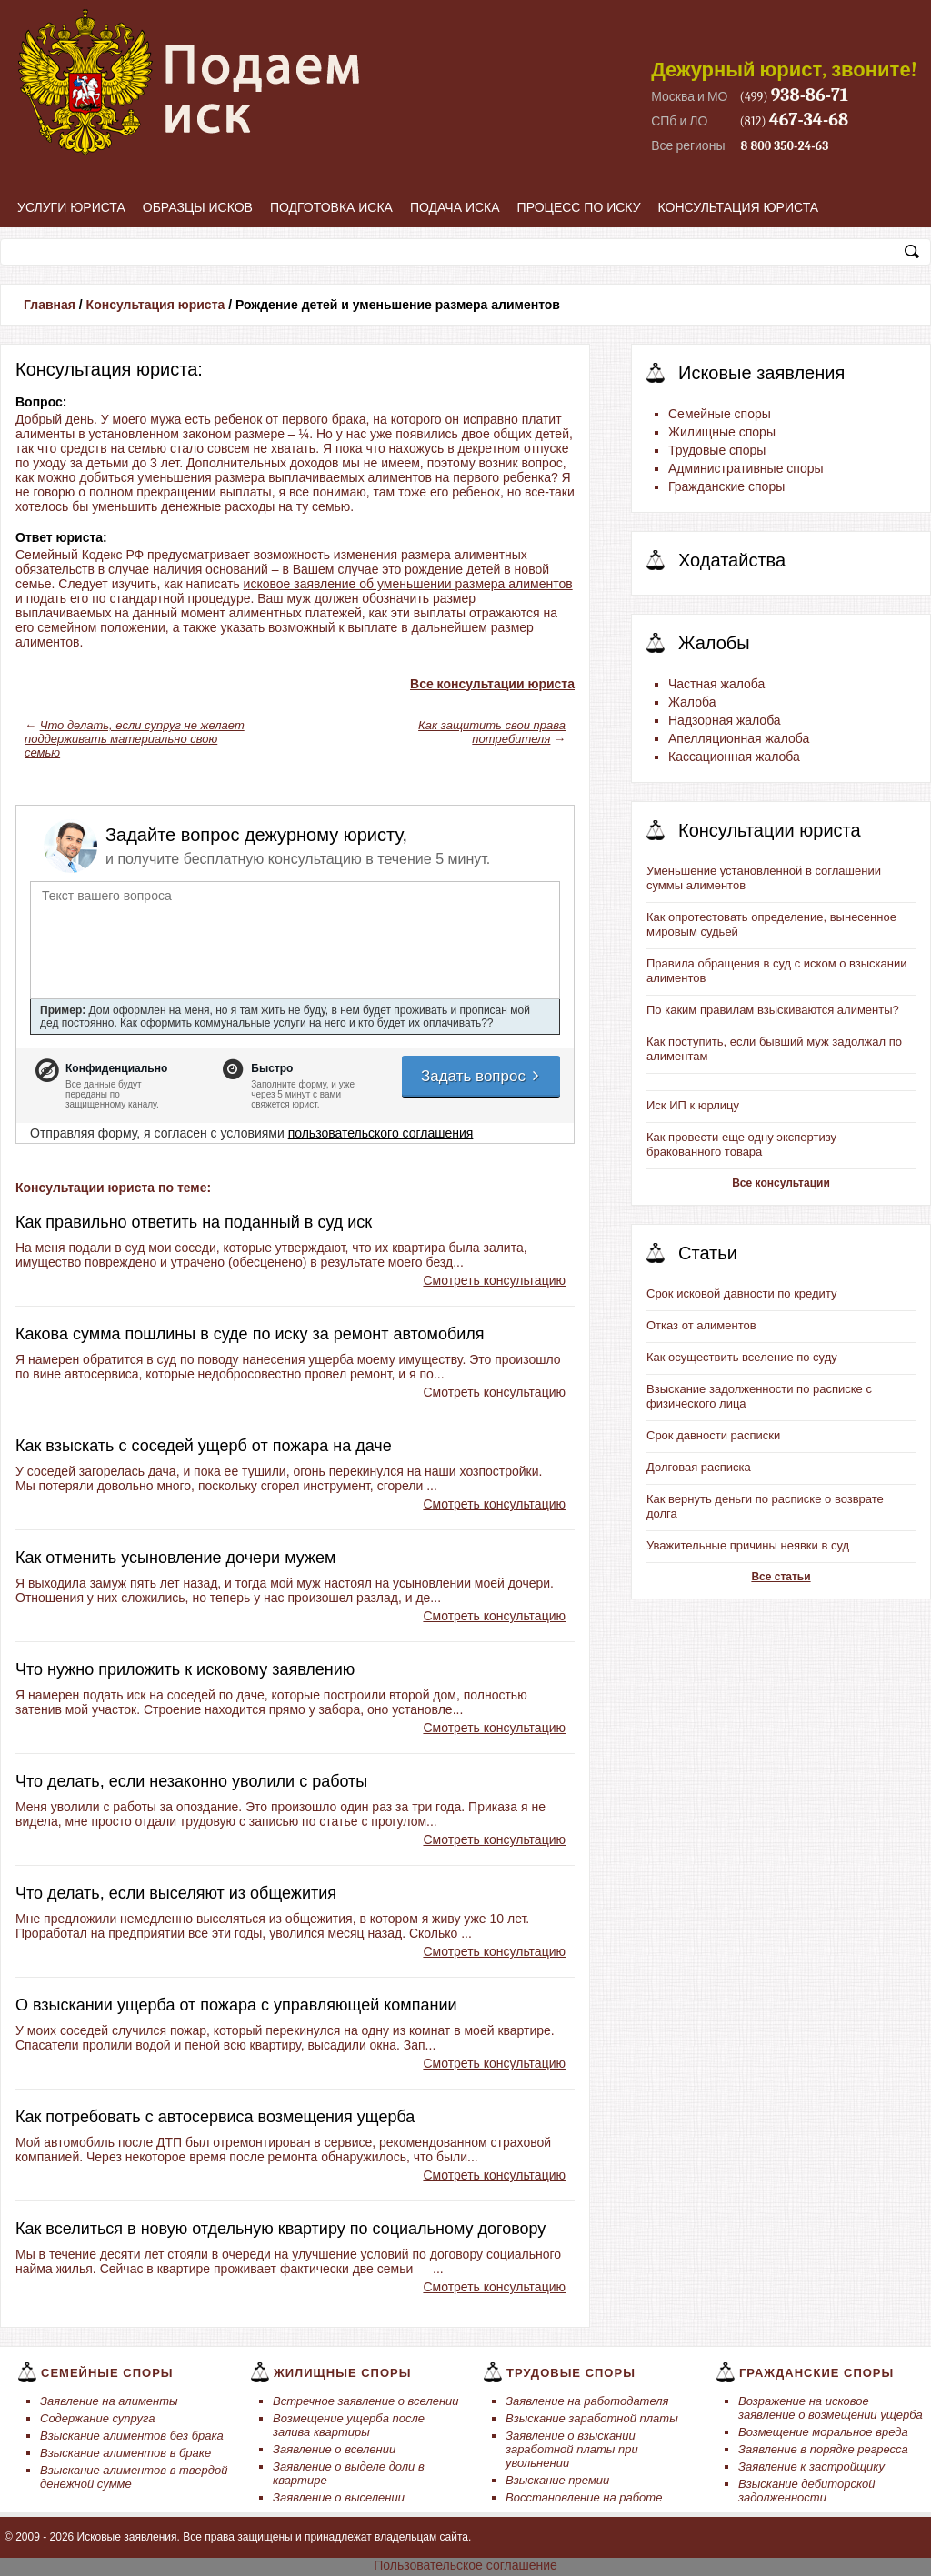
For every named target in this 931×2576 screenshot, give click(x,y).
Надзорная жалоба (724, 720)
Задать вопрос (481, 1076)
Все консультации (781, 1183)
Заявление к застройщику (811, 2466)
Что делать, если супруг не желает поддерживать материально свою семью (135, 738)
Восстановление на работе (584, 2497)
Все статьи (780, 1576)
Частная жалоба (716, 684)
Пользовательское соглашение (465, 2565)
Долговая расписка (698, 1467)
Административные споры (746, 468)
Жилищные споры (722, 432)
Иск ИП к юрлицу (692, 1105)
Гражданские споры (726, 486)
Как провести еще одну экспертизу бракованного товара (741, 1144)
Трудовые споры (717, 450)
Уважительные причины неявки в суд (747, 1545)
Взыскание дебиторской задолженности (807, 2490)
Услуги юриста (71, 207)
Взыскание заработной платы (592, 2418)
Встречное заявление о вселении (366, 2401)
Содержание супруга (97, 2418)
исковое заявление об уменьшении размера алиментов (408, 583)
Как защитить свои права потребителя (492, 732)
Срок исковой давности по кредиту (741, 1293)
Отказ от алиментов (701, 1325)
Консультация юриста (738, 207)
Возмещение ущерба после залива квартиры (349, 2425)
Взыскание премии (557, 2480)
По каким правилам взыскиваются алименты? (772, 1010)
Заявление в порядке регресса (823, 2449)
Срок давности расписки (713, 1435)
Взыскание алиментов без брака (132, 2435)
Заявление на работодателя (587, 2401)
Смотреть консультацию (494, 1280)
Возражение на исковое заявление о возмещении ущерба (830, 2407)
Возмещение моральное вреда (823, 2432)
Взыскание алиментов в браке (125, 2453)
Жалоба (692, 702)
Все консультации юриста (492, 684)
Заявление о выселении (339, 2497)
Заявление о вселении (334, 2449)
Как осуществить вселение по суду (741, 1357)
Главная (49, 304)
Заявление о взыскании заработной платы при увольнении (572, 2449)
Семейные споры (719, 413)
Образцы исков (198, 207)
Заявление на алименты (109, 2401)
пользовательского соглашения (381, 1133)
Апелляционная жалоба (738, 738)
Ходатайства (732, 560)
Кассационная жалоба (734, 756)
